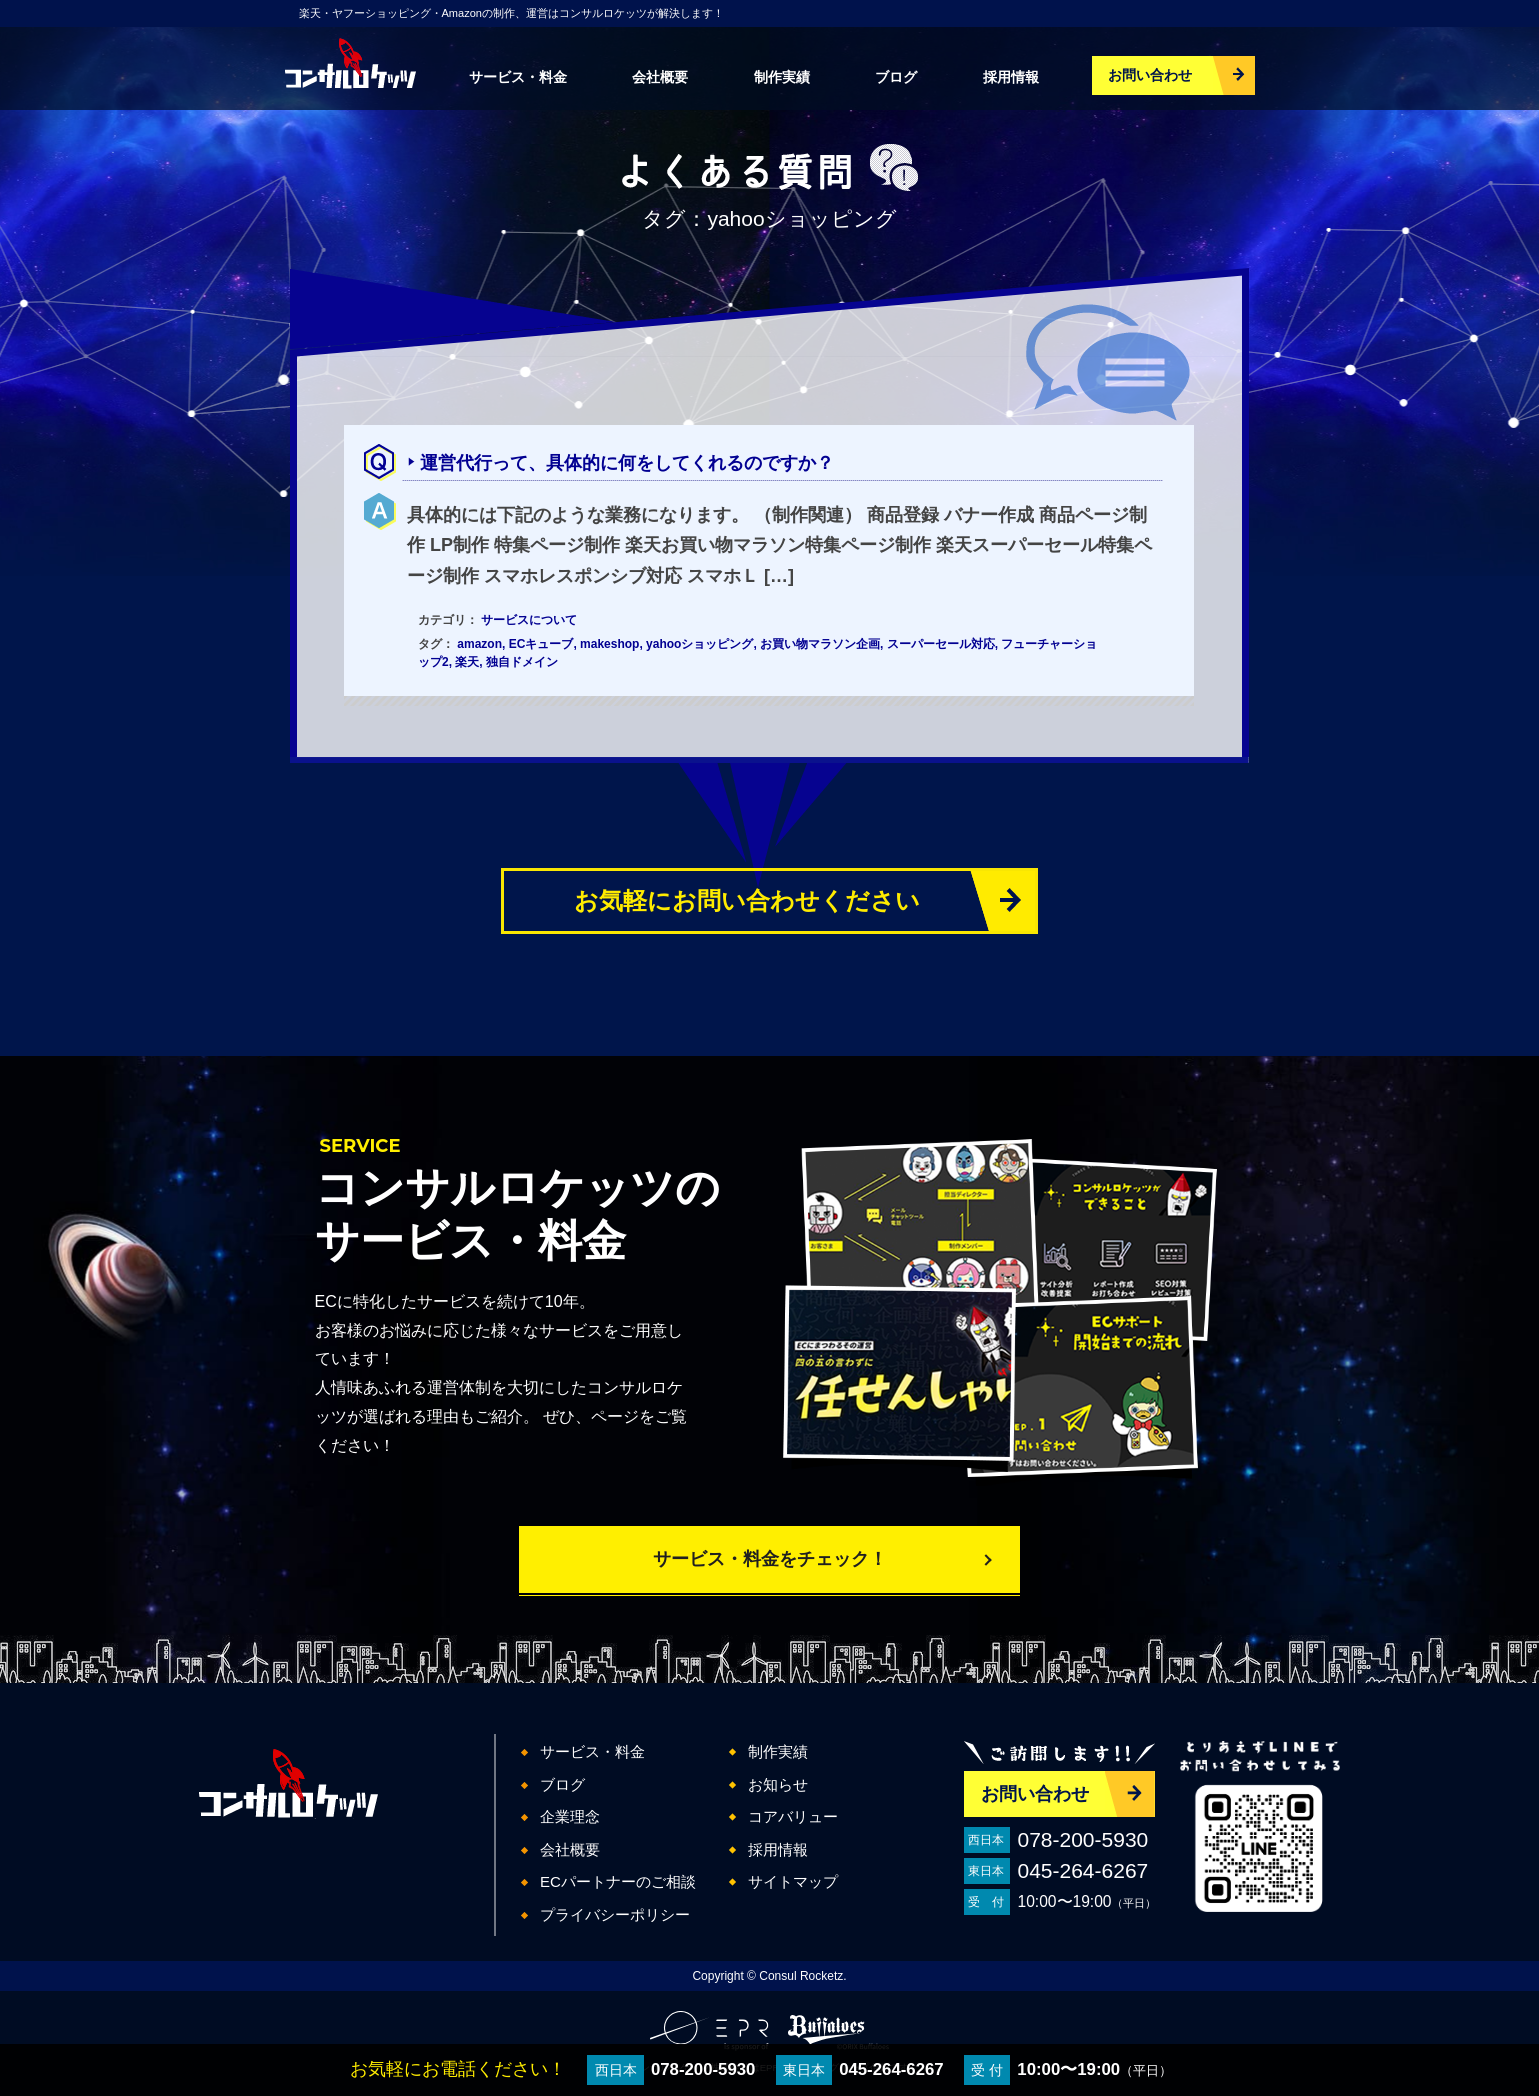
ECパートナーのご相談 (618, 1881)
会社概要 (660, 77)
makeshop (609, 644)
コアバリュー (793, 1816)
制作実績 (782, 77)
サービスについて (529, 620)
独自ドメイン (522, 662)
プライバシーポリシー (615, 1914)
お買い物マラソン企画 (820, 644)
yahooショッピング (699, 644)
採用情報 (1011, 77)
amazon (479, 644)
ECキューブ (541, 644)
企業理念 (570, 1816)
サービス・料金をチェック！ (770, 1559)
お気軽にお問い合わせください (747, 900)
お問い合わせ (1150, 75)
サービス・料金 (518, 77)
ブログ (896, 77)
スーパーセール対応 (941, 644)
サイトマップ (793, 1881)
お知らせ (778, 1784)
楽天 (467, 662)
